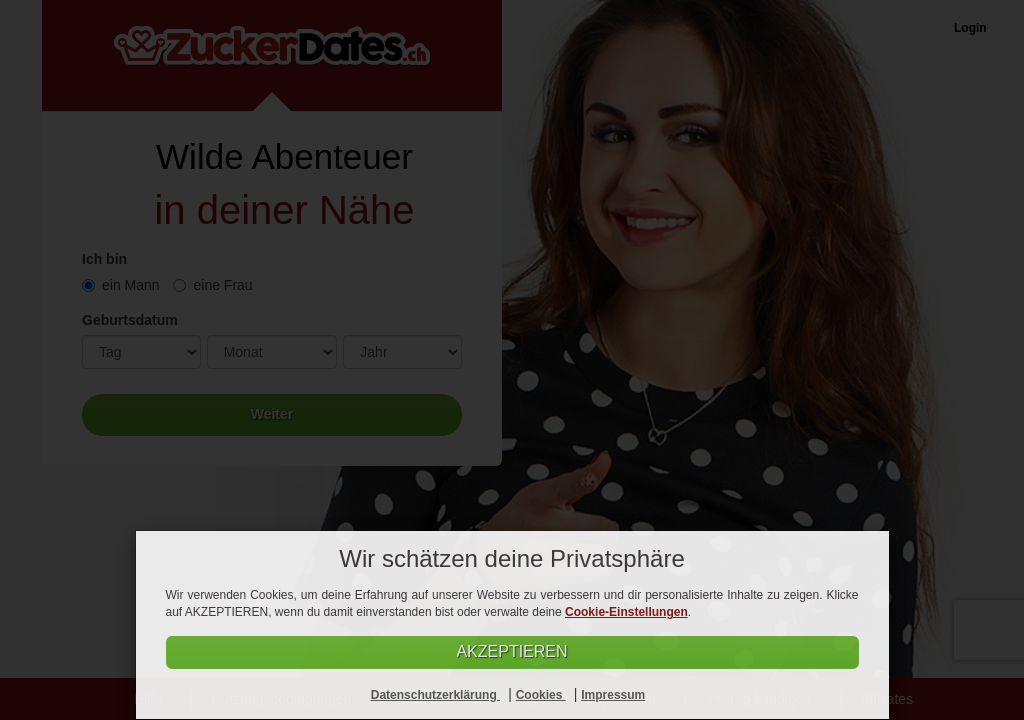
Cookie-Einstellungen (626, 612)
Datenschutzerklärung (435, 695)
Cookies (541, 695)
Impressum (613, 695)
